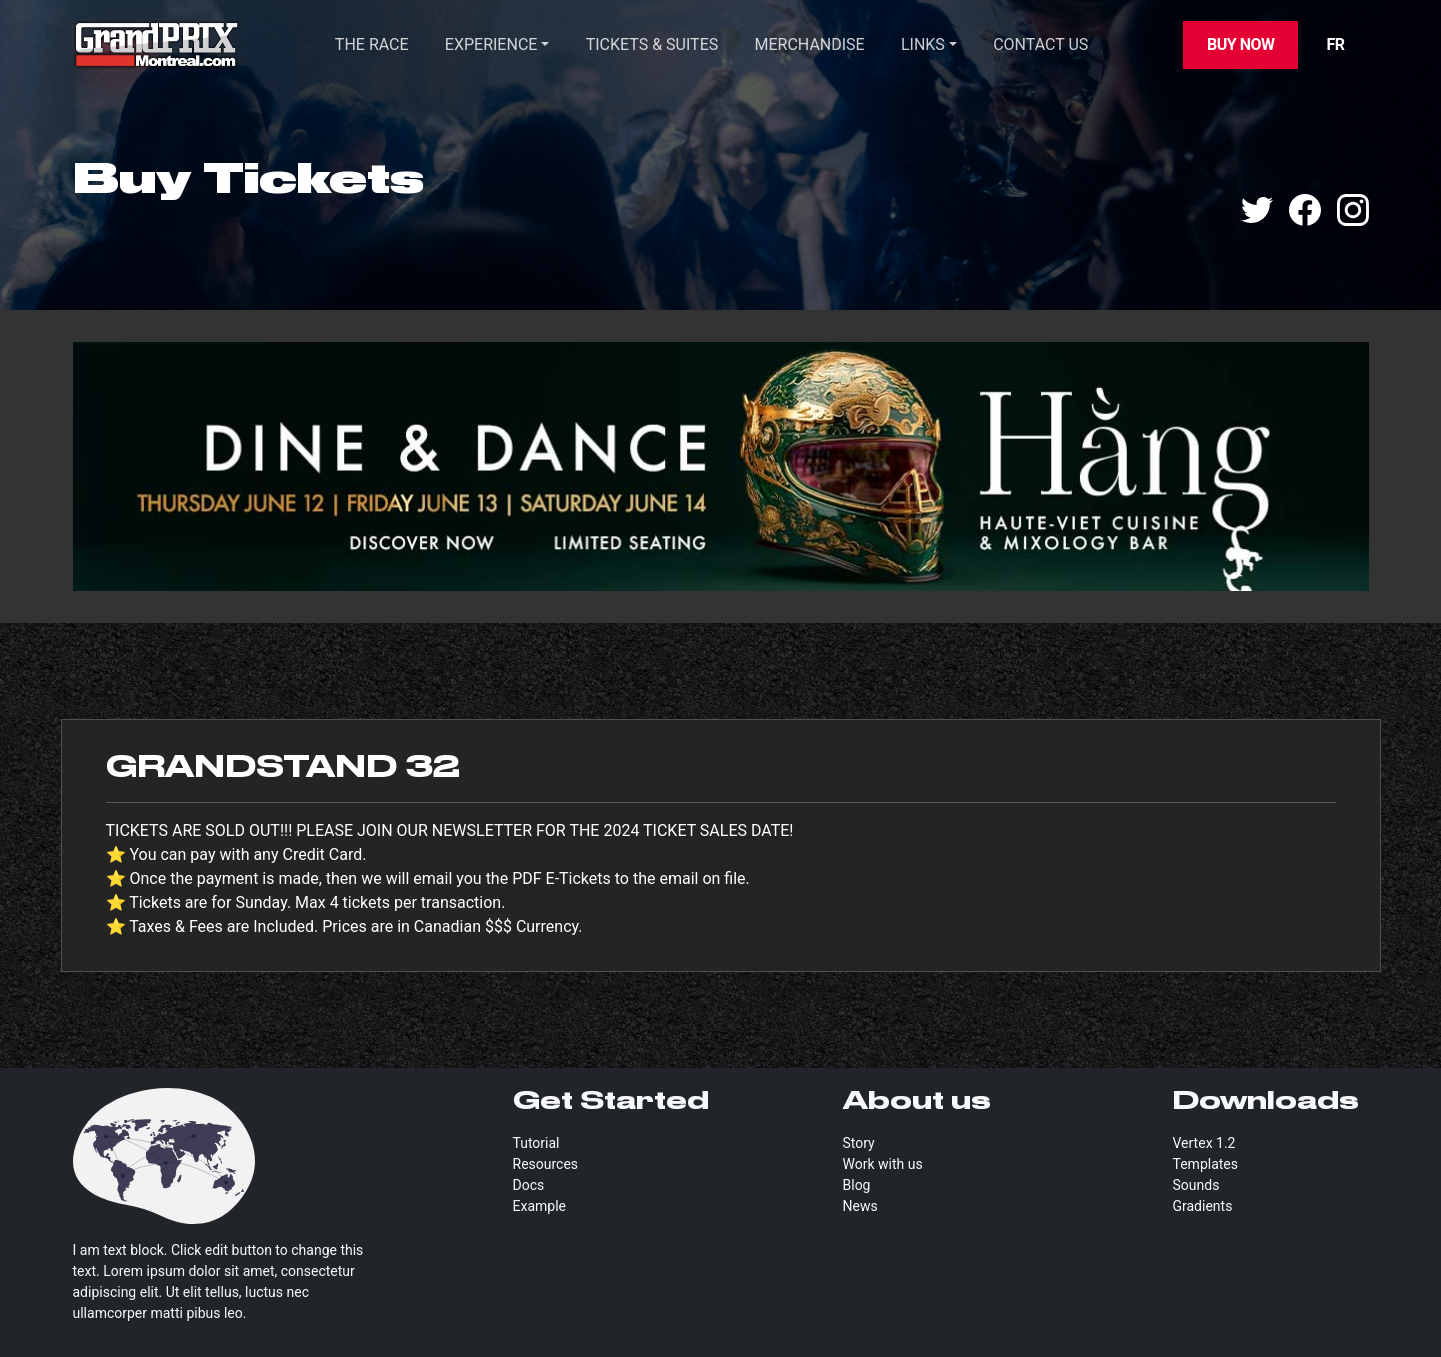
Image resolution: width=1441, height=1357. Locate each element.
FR (1335, 44)
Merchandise (810, 44)
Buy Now (1240, 44)
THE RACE (372, 44)
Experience (491, 44)
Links (923, 44)
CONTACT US (1040, 44)
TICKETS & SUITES (652, 44)
